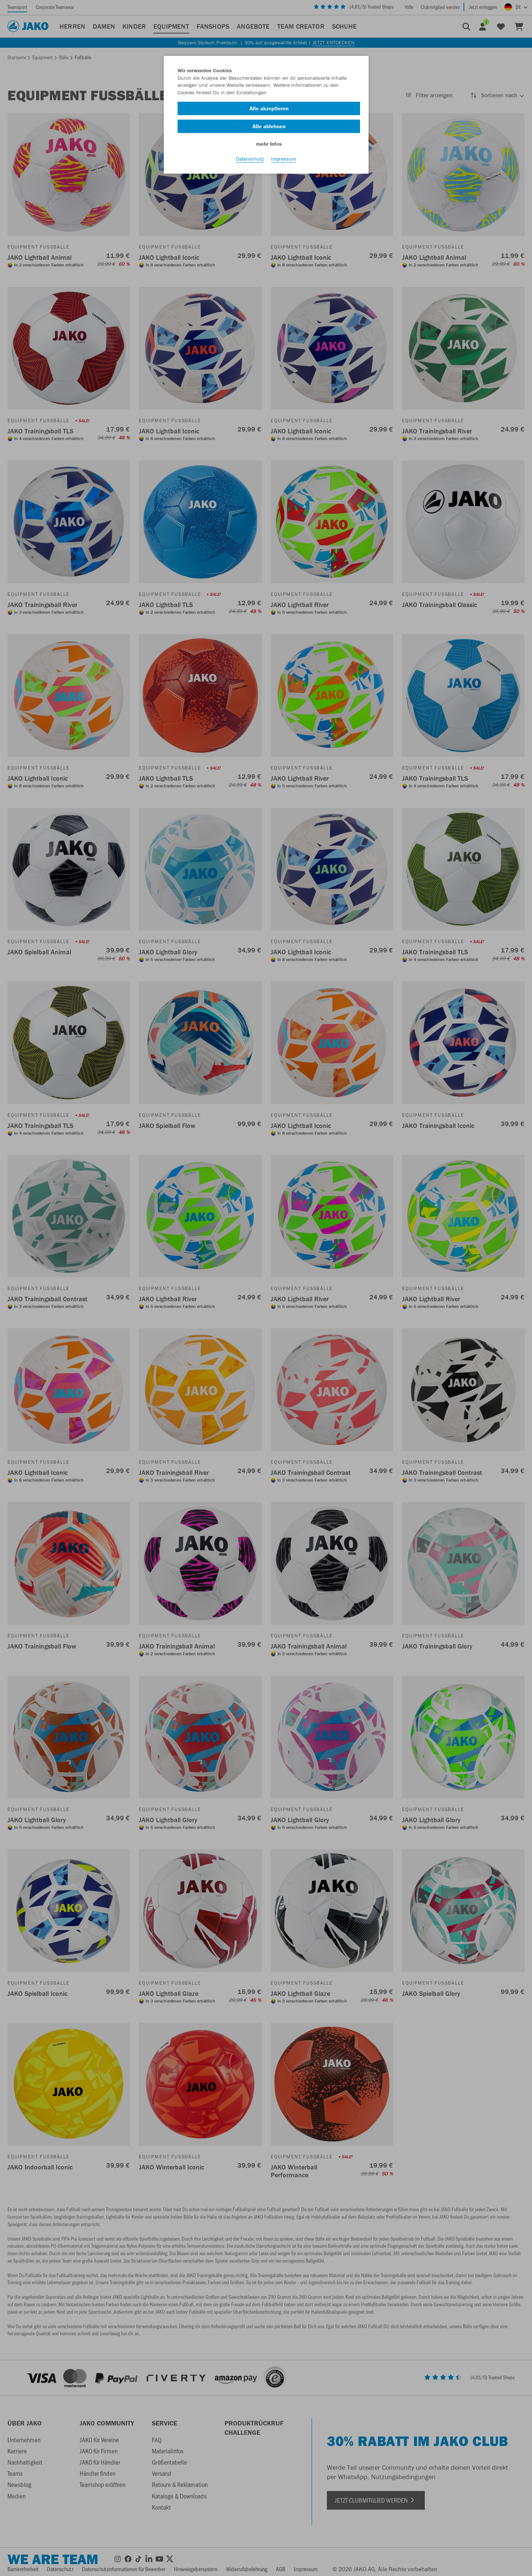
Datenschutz (250, 164)
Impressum (283, 164)
